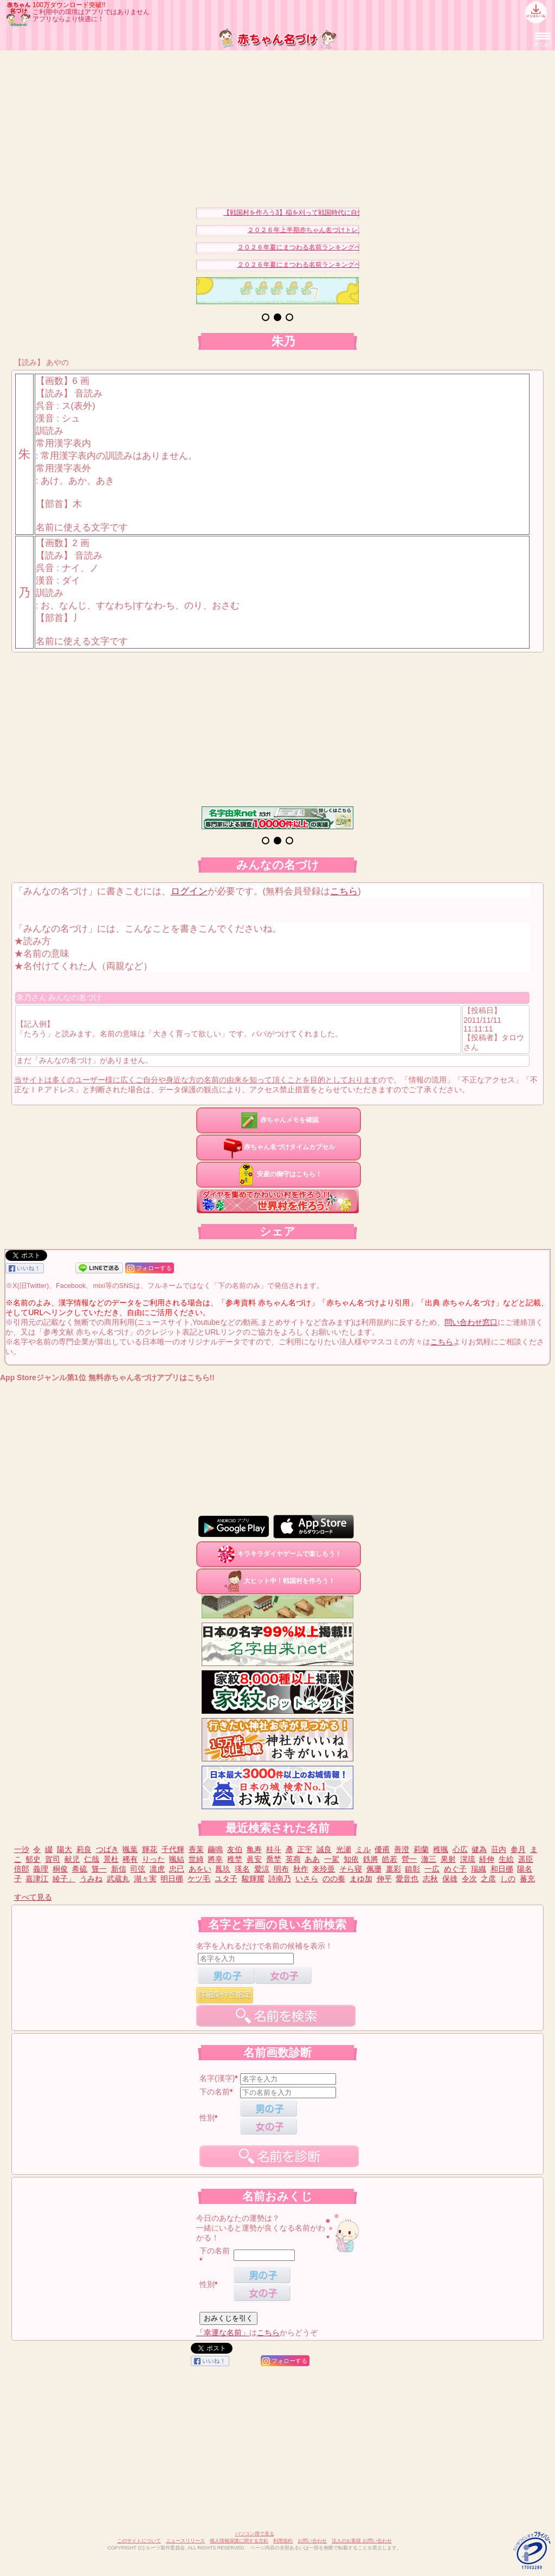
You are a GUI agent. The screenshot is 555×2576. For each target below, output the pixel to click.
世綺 (196, 1859)
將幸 (215, 1859)
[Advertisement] (277, 126)
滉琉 (467, 1859)
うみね (91, 1878)
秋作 (300, 1868)
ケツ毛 (199, 1878)
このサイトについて (139, 2540)
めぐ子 (455, 1868)
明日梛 (171, 1878)
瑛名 (242, 1868)
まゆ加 (361, 1878)
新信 (118, 1868)
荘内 (498, 1849)
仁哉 (91, 1859)
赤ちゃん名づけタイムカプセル (278, 1147)
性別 (207, 2117)
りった (153, 1859)
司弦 (137, 1868)
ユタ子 (226, 1878)
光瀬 (343, 1849)
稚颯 (440, 1849)
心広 (460, 1849)
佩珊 (374, 1868)
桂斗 (273, 1849)
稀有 (130, 1859)
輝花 (149, 1849)
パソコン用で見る (254, 2533)
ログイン (189, 891)
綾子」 (64, 1878)
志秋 (430, 1878)
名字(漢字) (217, 2078)
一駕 (331, 1859)
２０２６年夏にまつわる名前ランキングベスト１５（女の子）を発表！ (347, 247)
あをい (200, 1868)
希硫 (79, 1868)
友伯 (234, 1849)
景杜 (111, 1859)
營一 (409, 1859)
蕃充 (527, 1878)
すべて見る (33, 1897)
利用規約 (283, 2540)
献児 (72, 1859)
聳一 (99, 1868)
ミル (363, 1849)
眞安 (254, 1859)
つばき (107, 1849)
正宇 (304, 1849)
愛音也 (407, 1878)
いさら (306, 1878)
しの (507, 1878)
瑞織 (478, 1868)
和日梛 (502, 1868)
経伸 (486, 1859)
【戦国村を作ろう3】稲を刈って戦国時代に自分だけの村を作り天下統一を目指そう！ (355, 212)
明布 (281, 1868)
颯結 (176, 1859)
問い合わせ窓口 (471, 1322)
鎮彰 (412, 1868)
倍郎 (21, 1868)
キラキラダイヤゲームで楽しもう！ (278, 1554)
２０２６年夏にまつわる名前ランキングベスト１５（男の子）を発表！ (347, 264)
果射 (448, 1859)
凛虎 (157, 1868)
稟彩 (393, 1868)
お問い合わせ (312, 2540)
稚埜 (234, 1859)
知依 (351, 1859)
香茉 (196, 1849)
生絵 (506, 1859)
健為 (479, 1849)
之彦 (488, 1878)
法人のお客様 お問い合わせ (362, 2540)
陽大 (64, 1849)
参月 (518, 1849)
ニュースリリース (185, 2540)
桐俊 (60, 1868)
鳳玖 (222, 1868)
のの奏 (333, 1878)
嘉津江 (36, 1878)
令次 (469, 1878)
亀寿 (254, 1849)
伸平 (384, 1878)
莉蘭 (421, 1849)
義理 (40, 1868)
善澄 (401, 1849)
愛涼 (261, 1868)
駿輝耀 (253, 1878)
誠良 (324, 1849)
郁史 (33, 1859)
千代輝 (173, 1849)
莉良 (84, 1849)
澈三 (428, 1859)
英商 (293, 1859)
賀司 (52, 1859)
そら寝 (350, 1868)
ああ (312, 1859)
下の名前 (214, 2091)
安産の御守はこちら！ (278, 1174)
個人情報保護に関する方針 (239, 2540)
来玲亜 (323, 1868)
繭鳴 (215, 1849)
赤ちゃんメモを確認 (278, 1120)
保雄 (449, 1878)
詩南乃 (279, 1878)
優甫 (382, 1849)
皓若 (389, 1859)
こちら (344, 891)
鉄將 (370, 1859)
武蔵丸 (118, 1878)
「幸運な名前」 (222, 2332)
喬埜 (273, 1859)
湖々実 (145, 1878)
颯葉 (130, 1849)
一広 (432, 1868)
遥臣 (525, 1859)
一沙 (21, 1849)
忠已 (176, 1868)
